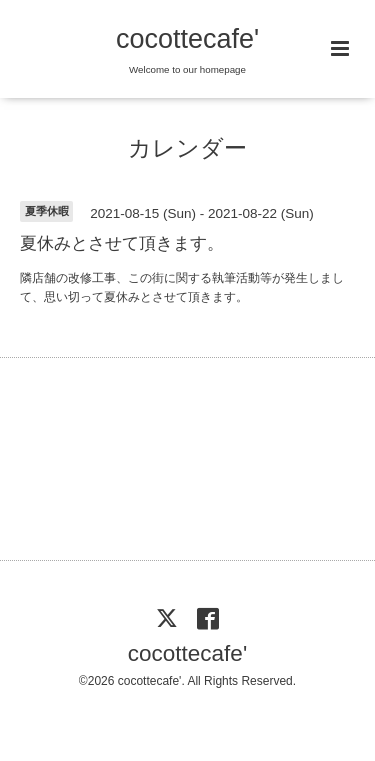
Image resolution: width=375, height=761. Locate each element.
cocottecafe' (187, 39)
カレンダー (187, 148)
